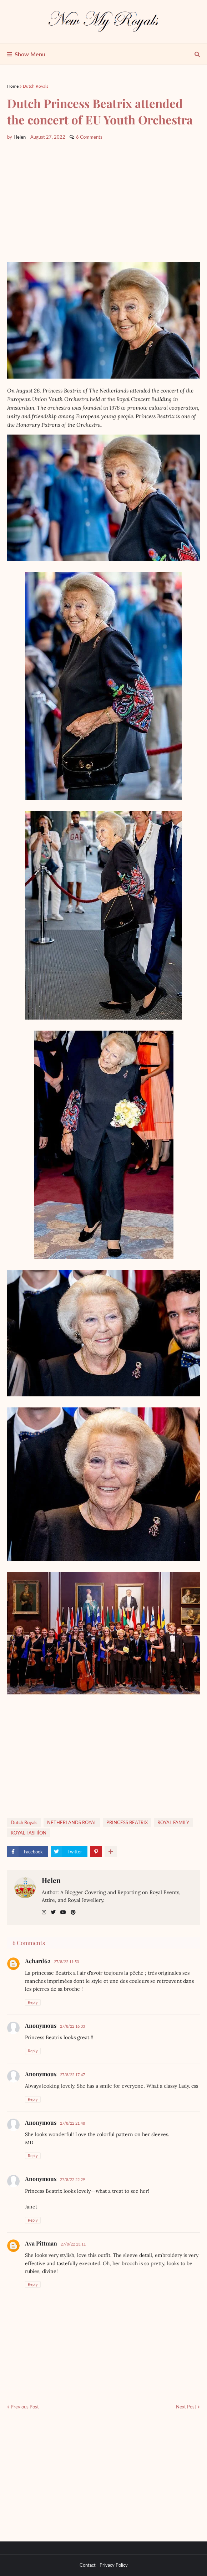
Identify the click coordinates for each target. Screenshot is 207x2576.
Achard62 (37, 1961)
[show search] (197, 54)
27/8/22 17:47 (72, 2074)
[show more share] (111, 1851)
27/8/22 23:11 (73, 2244)
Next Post (186, 2407)
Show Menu (30, 54)
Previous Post (25, 2407)
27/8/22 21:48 (72, 2123)
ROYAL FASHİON (28, 1833)
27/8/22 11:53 (66, 1961)
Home (13, 86)
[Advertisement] (103, 201)
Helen (51, 1880)
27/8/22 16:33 (72, 2026)
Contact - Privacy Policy (104, 2565)
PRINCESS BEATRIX (127, 1822)
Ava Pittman (41, 2243)
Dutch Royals (35, 86)
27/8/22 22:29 (72, 2179)
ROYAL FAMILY (173, 1822)
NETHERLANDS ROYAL (72, 1822)
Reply (33, 2002)
